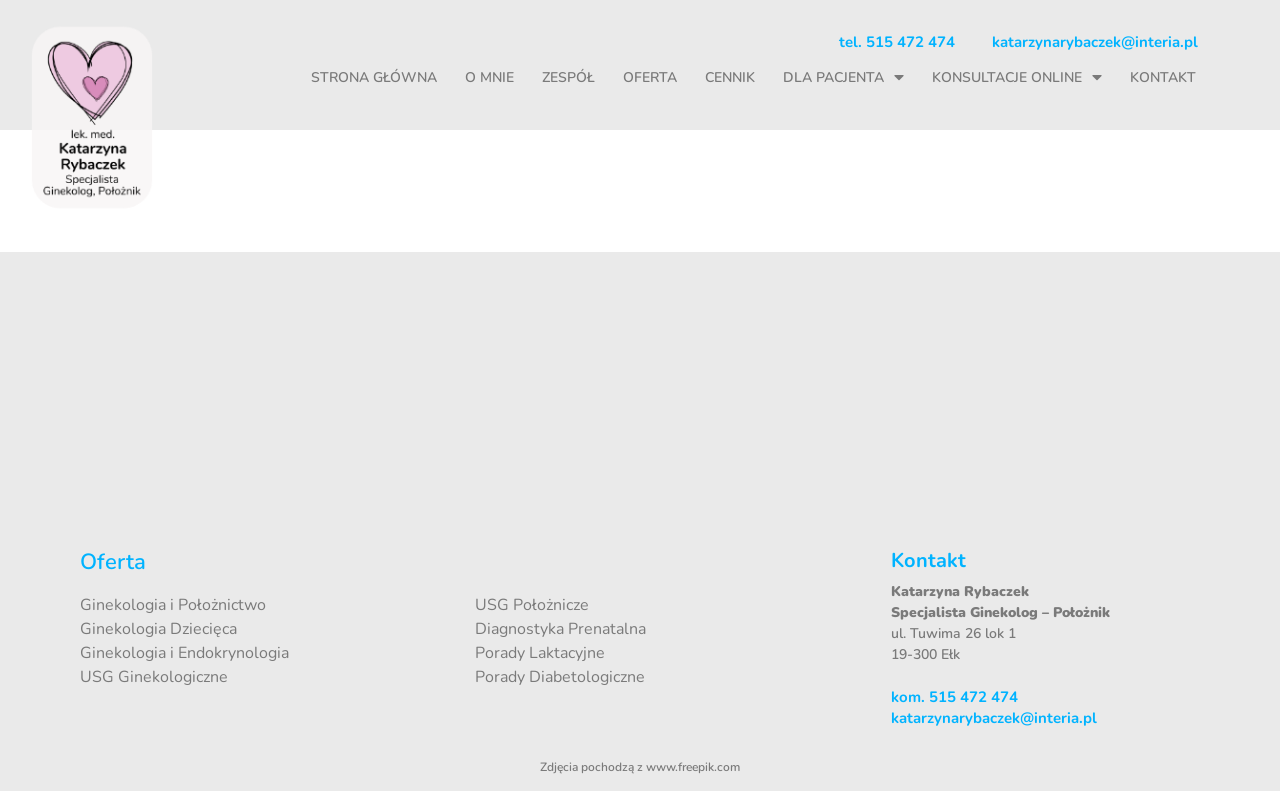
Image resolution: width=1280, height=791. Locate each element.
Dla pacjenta (843, 77)
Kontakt (1163, 77)
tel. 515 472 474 (897, 42)
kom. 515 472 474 (954, 697)
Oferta (650, 77)
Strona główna (374, 77)
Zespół (568, 77)
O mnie (489, 77)
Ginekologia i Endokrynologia (184, 653)
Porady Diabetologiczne (560, 677)
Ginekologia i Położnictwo (173, 605)
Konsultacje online (1017, 77)
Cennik (730, 77)
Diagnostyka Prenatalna (560, 629)
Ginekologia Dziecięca (158, 629)
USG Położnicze (532, 605)
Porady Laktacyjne (540, 653)
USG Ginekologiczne (154, 677)
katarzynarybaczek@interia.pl (1095, 42)
